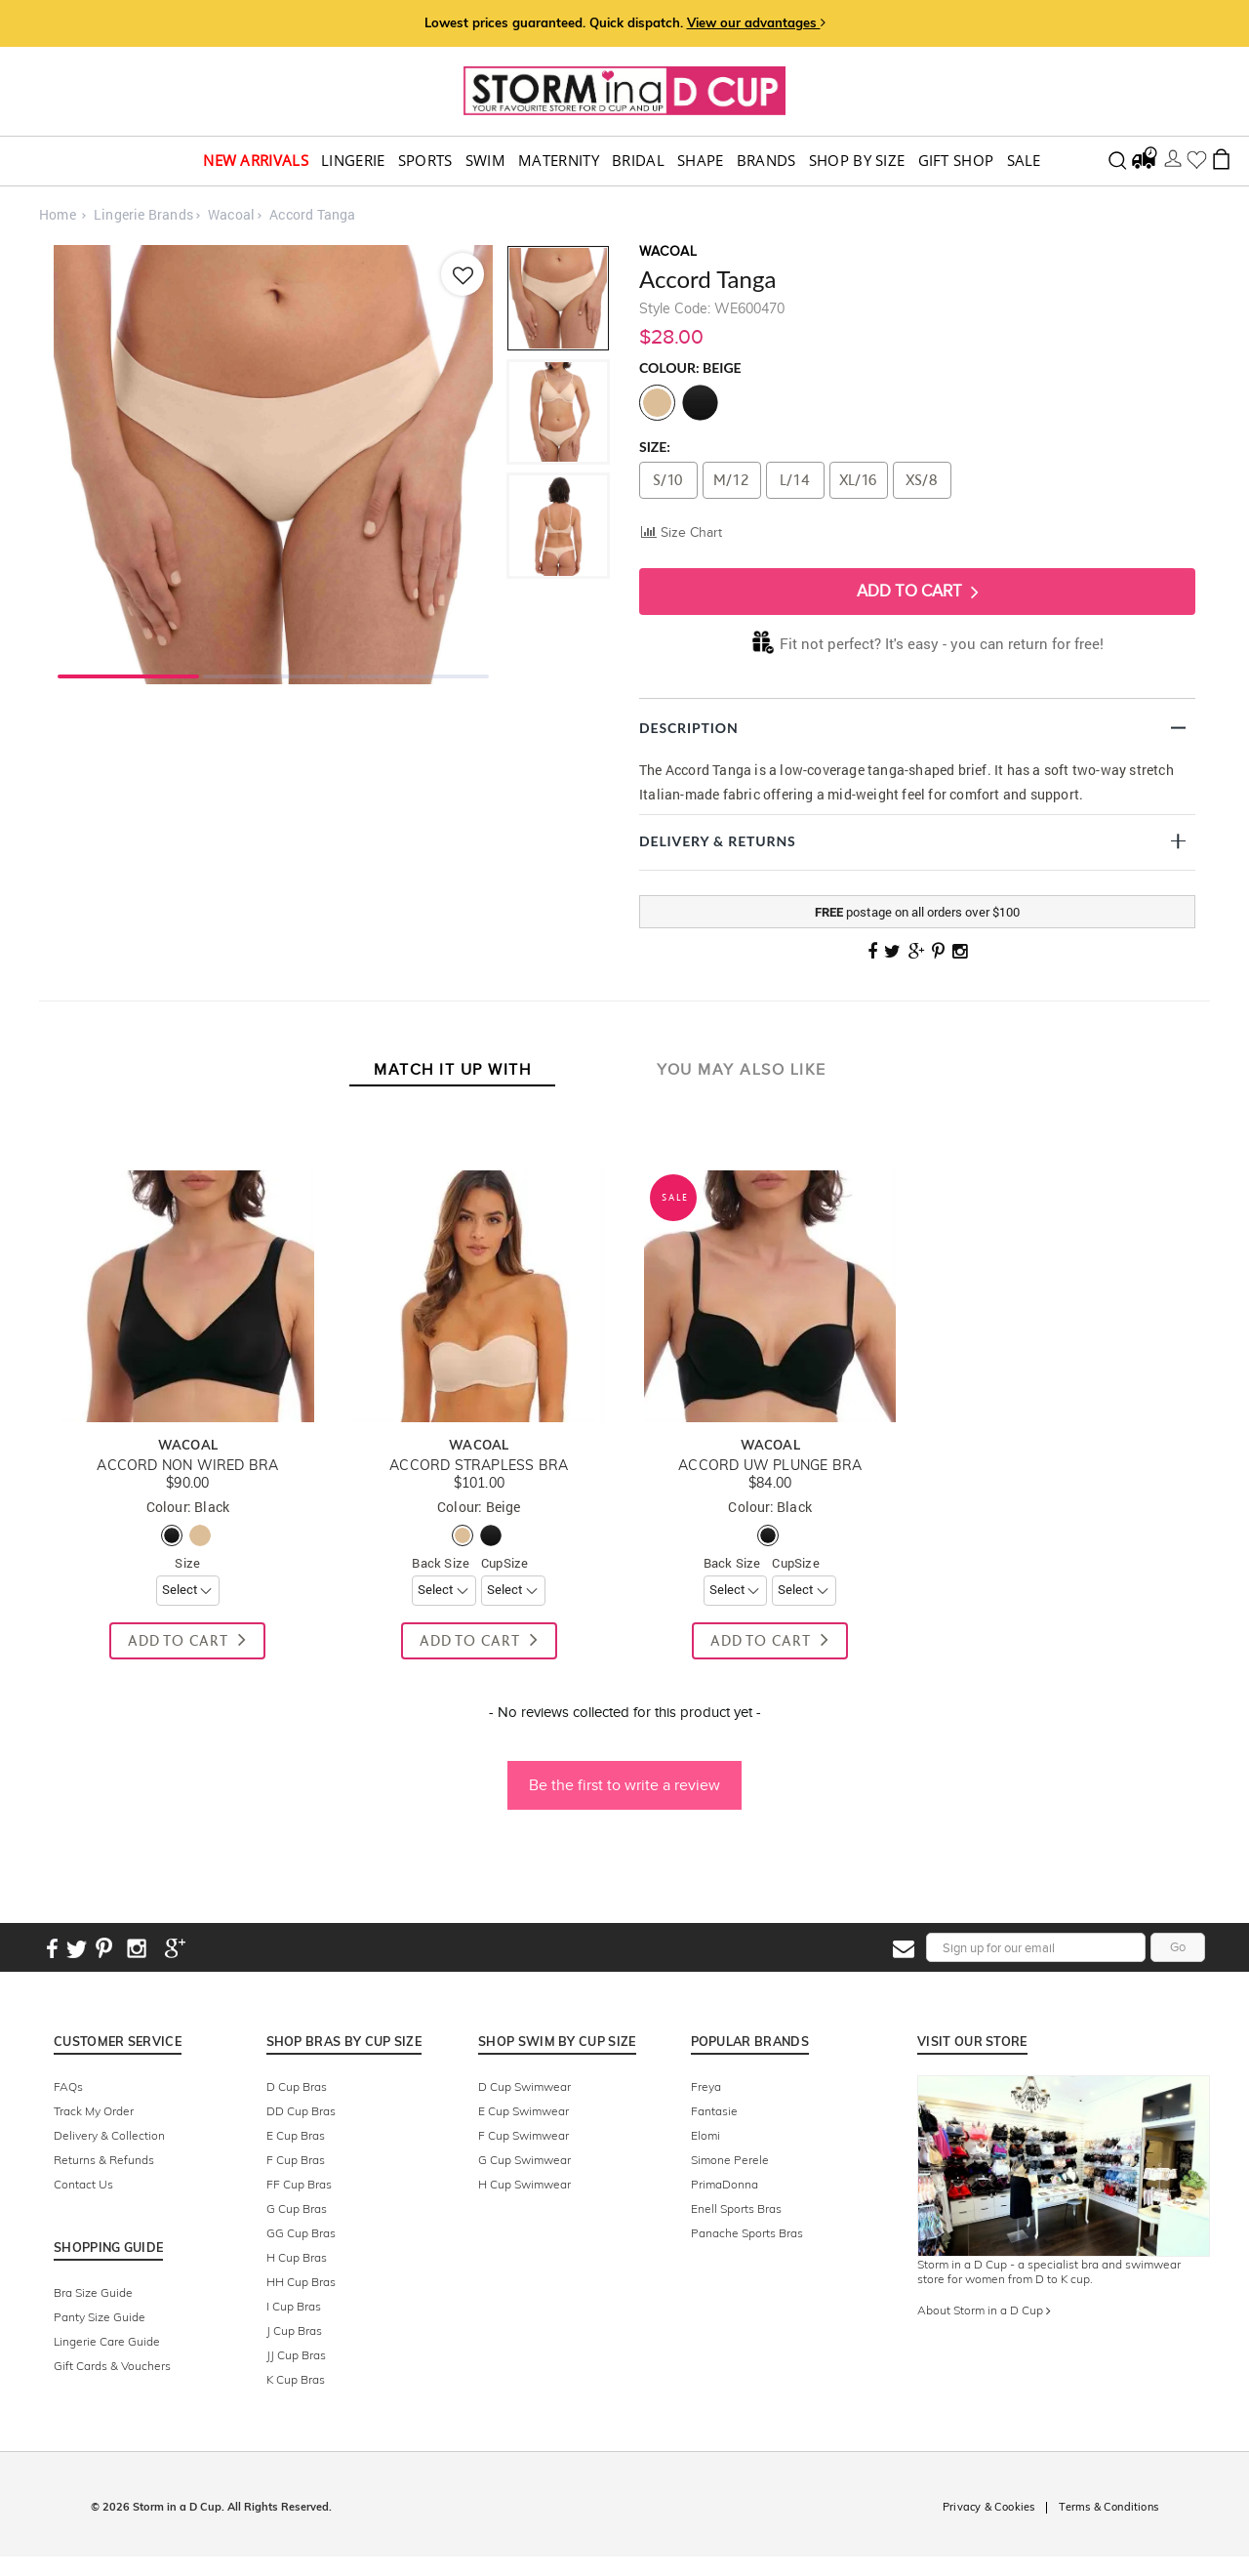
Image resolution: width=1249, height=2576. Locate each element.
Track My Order (94, 2111)
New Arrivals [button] (255, 160)
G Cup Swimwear (524, 2159)
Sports (425, 160)
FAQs (68, 2086)
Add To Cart (918, 591)
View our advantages (756, 22)
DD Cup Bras (301, 2111)
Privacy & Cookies (988, 2507)
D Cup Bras (296, 2086)
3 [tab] (418, 674)
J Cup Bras (294, 2330)
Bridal (638, 160)
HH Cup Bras (301, 2281)
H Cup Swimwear (524, 2184)
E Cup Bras (295, 2135)
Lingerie (352, 160)
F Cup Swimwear (523, 2135)
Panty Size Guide (99, 2317)
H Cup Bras (296, 2257)
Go (1178, 1947)
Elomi (705, 2135)
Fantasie (714, 2111)
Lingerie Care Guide (107, 2341)
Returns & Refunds (104, 2159)
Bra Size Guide (93, 2292)
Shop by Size (857, 160)
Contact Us (83, 2184)
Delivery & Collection (109, 2135)
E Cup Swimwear (523, 2111)
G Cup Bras (296, 2208)
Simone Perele (730, 2159)
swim (485, 160)
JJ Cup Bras (296, 2355)
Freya (706, 2086)
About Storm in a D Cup (984, 2310)
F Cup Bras (295, 2159)
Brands (766, 160)
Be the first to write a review (624, 1785)
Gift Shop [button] (956, 160)
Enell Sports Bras (736, 2208)
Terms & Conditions (1108, 2507)
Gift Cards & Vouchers (112, 2365)
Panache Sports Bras (747, 2233)
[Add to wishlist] (461, 274)
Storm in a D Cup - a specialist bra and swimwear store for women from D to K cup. (1049, 2271)
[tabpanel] (273, 464)
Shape (700, 160)
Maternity (558, 160)
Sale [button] (1024, 160)
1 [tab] (128, 674)
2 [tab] (273, 674)
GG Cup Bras (301, 2233)
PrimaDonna (724, 2184)
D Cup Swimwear (524, 2086)
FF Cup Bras (299, 2184)
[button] (624, 1775)
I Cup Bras (293, 2306)
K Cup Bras (295, 2379)
